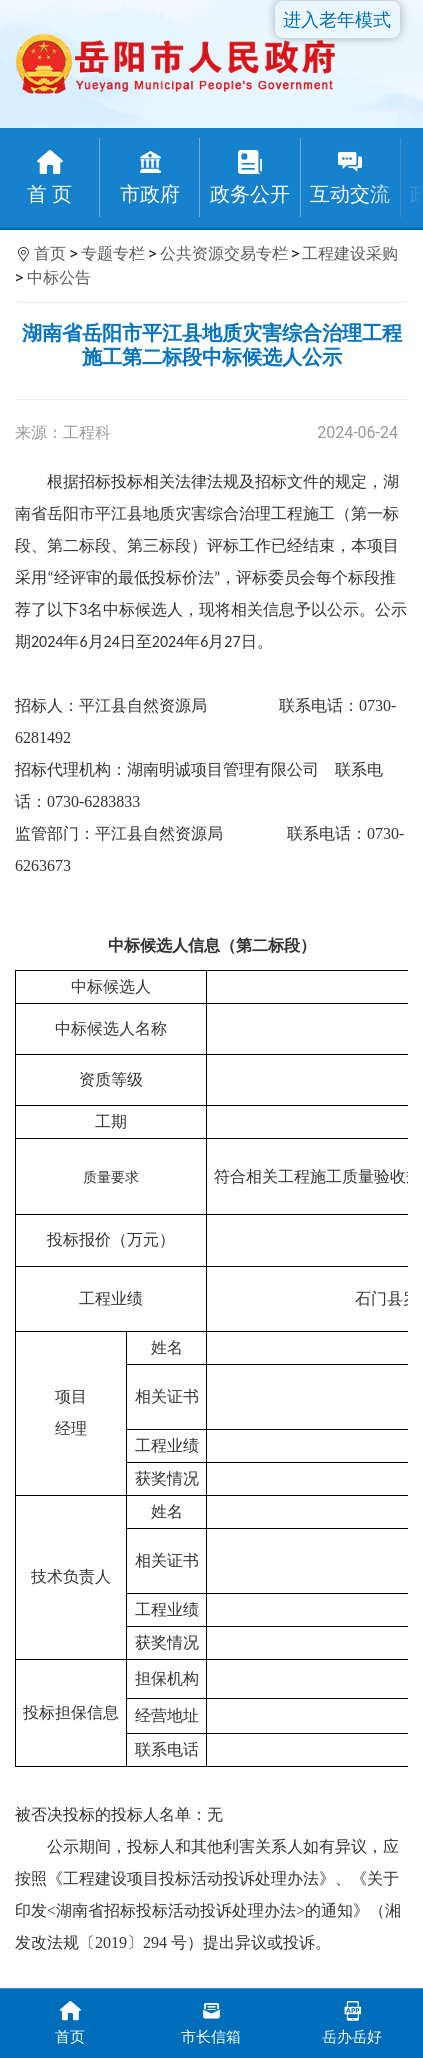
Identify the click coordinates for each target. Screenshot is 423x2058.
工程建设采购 (350, 253)
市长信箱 (211, 2021)
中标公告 (59, 277)
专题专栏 (113, 253)
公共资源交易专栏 (224, 253)
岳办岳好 (352, 2021)
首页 (50, 253)
